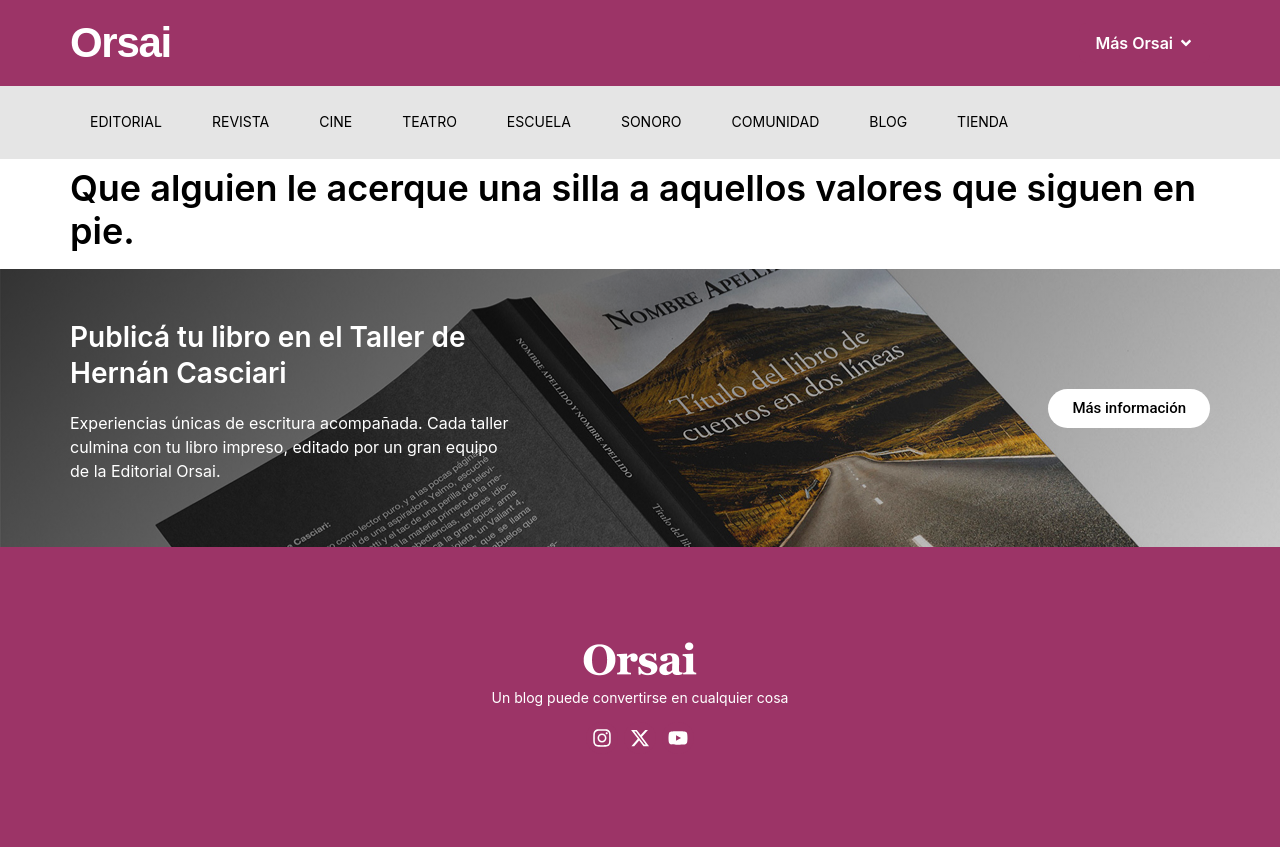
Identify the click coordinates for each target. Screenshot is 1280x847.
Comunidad (776, 121)
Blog (888, 121)
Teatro (429, 121)
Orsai (120, 42)
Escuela (539, 121)
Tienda (982, 121)
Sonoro (651, 121)
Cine (335, 121)
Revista (240, 121)
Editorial (126, 121)
